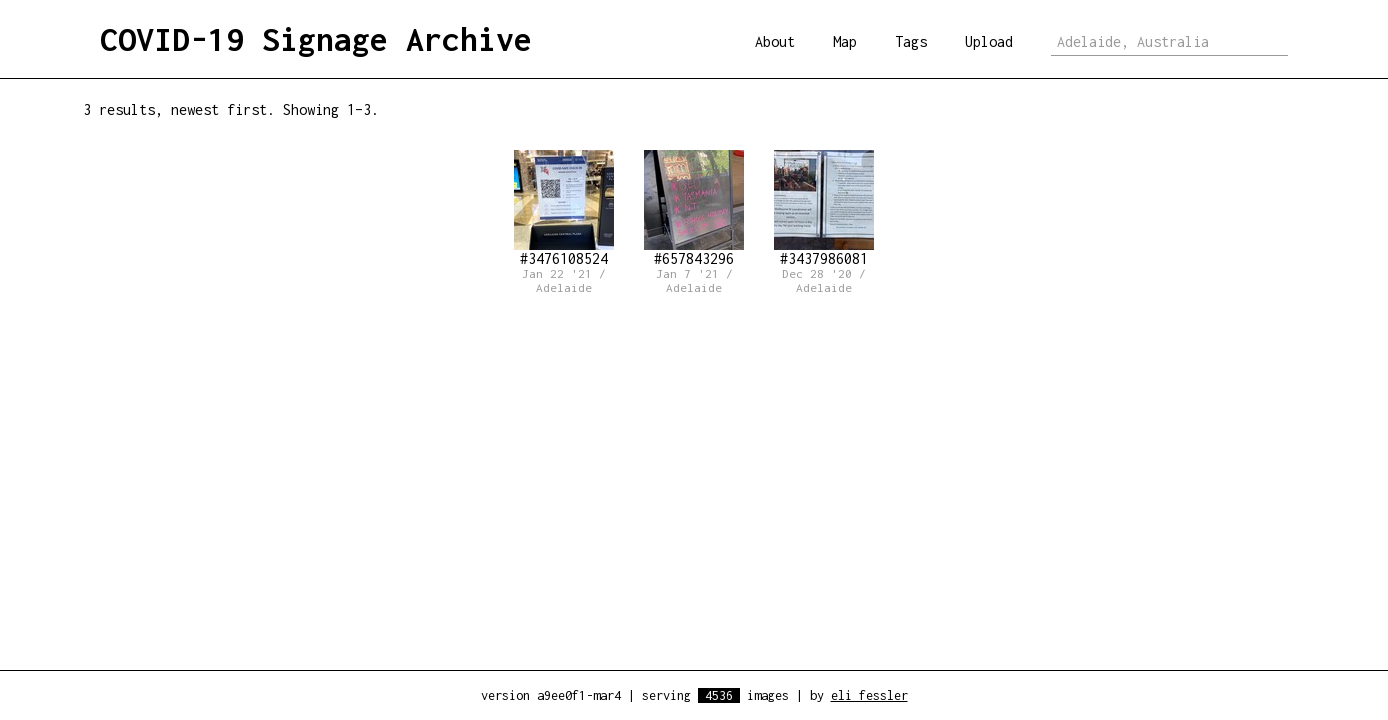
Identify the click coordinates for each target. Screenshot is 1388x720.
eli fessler (869, 695)
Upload (989, 41)
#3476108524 (564, 208)
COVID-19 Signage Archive (316, 39)
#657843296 (694, 208)
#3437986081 (824, 208)
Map (845, 41)
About (775, 41)
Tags (911, 41)
